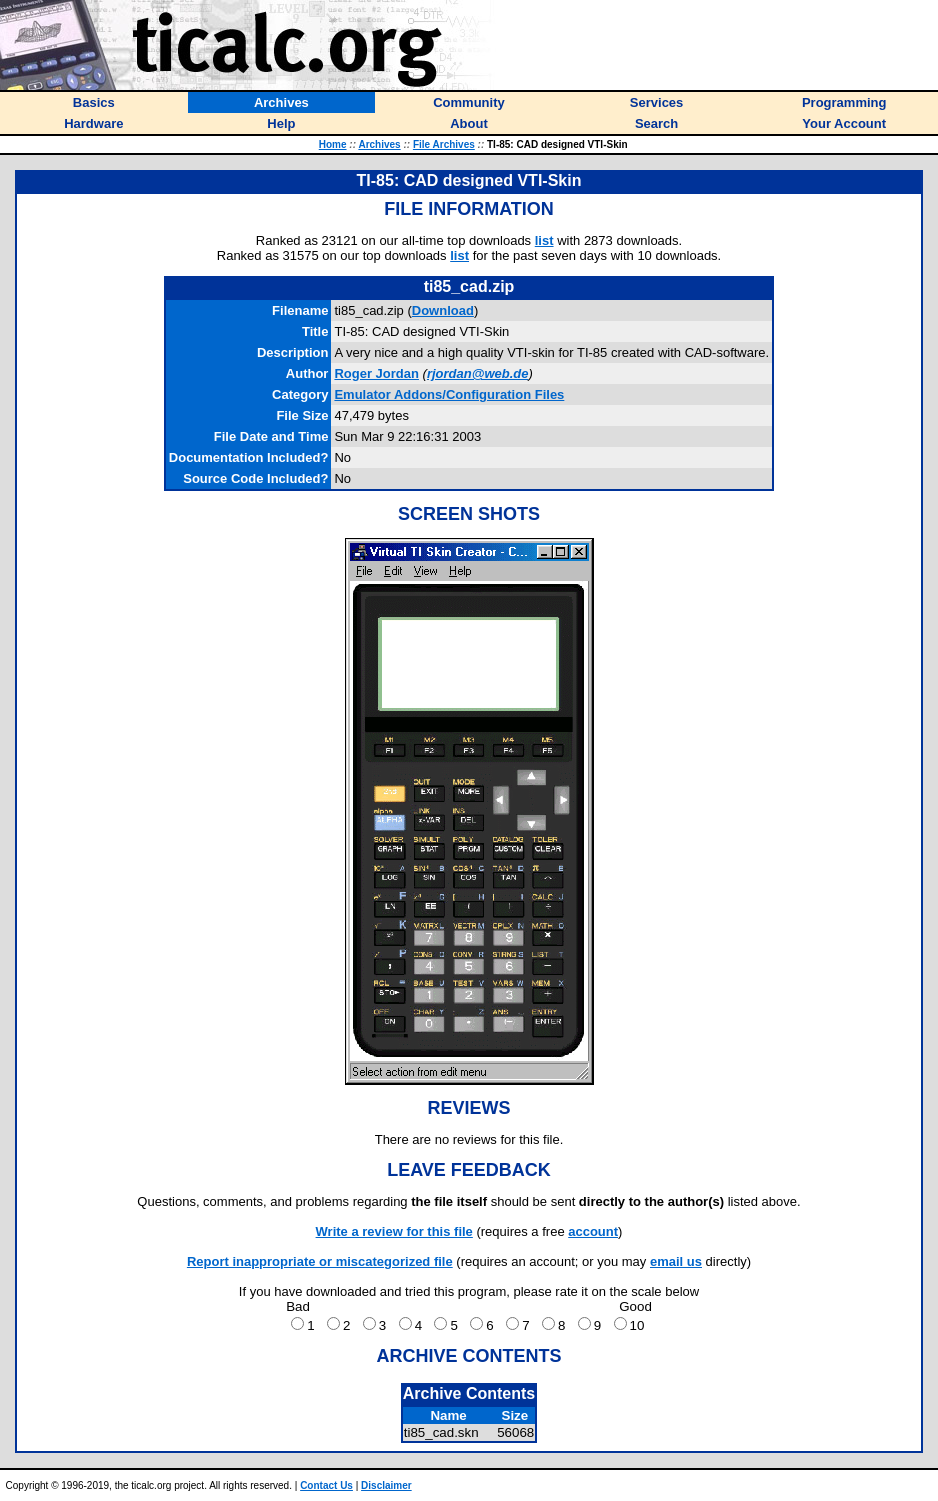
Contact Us (326, 1485)
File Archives (444, 144)
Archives (379, 144)
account (593, 1231)
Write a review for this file (394, 1231)
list (544, 240)
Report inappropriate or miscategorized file (320, 1261)
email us (676, 1261)
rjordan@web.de (478, 373)
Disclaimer (386, 1485)
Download (443, 310)
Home (333, 144)
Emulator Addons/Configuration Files (449, 394)
